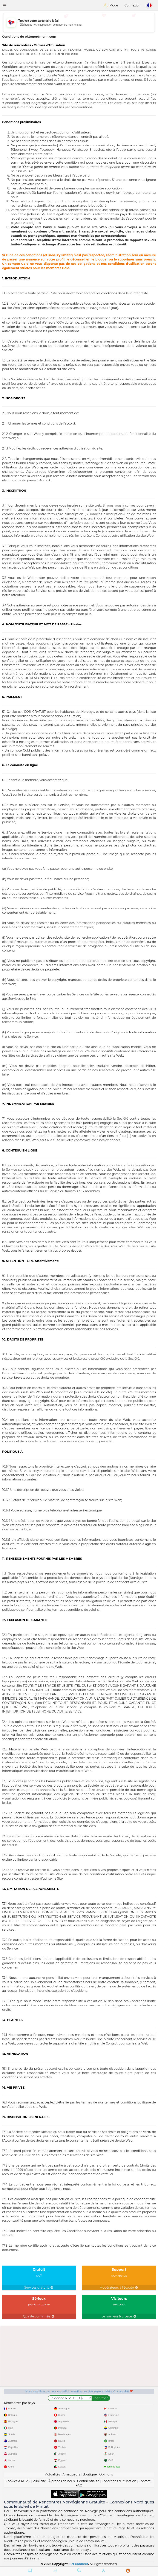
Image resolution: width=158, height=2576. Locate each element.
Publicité (39, 2481)
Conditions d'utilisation (119, 2481)
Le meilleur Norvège (119, 2316)
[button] (4, 4)
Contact (144, 2481)
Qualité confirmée (39, 2316)
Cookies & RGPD (18, 2481)
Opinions (106, 2474)
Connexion (132, 5)
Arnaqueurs (71, 2474)
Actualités (52, 2474)
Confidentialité (88, 2481)
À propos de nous (61, 2481)
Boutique (90, 2474)
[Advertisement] (79, 22)
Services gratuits (39, 2287)
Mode (111, 5)
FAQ (79, 2485)
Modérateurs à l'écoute (119, 2287)
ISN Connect (78, 2564)
